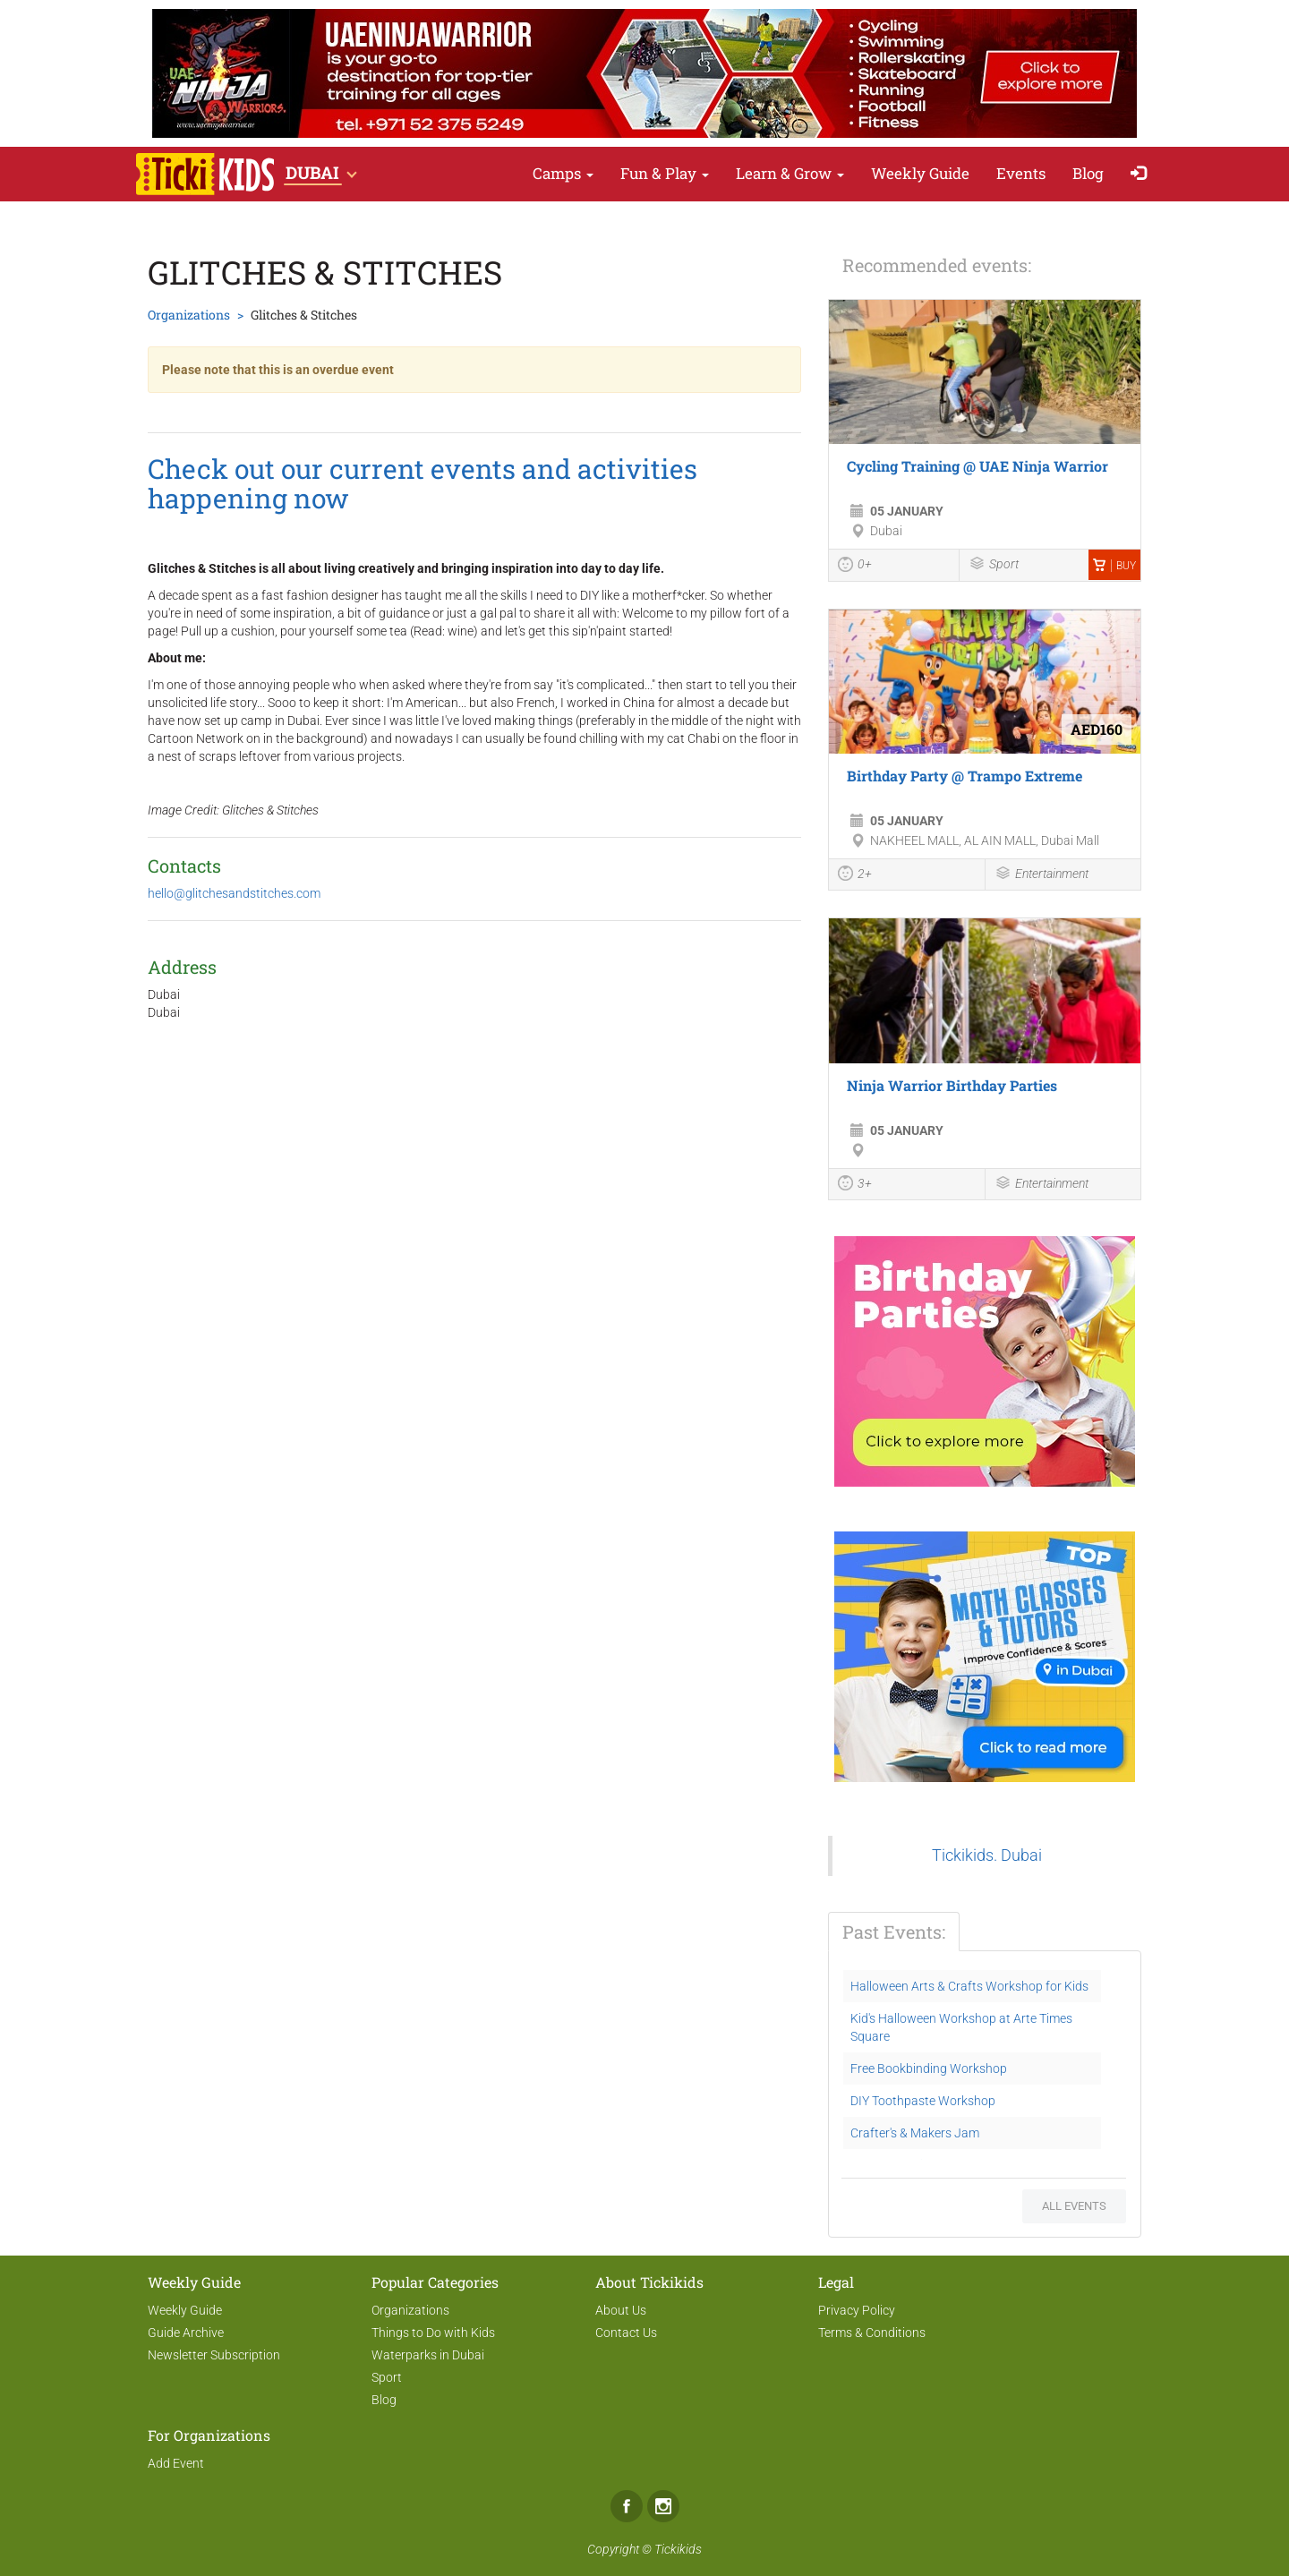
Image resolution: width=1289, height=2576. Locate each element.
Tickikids (678, 2549)
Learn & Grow (790, 173)
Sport (994, 565)
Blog (1088, 173)
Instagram (663, 2506)
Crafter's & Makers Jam (914, 2133)
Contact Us (626, 2332)
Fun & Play (664, 173)
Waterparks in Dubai (427, 2355)
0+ (855, 566)
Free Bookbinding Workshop (928, 2068)
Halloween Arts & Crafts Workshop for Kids (969, 1986)
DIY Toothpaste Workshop (922, 2101)
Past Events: (893, 1931)
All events (1074, 2206)
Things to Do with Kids (433, 2332)
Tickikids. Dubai (987, 1855)
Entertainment (1041, 875)
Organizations (189, 314)
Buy (1114, 565)
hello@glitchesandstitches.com (234, 893)
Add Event (176, 2463)
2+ (855, 875)
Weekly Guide (920, 173)
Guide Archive (186, 2332)
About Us (620, 2310)
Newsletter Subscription (214, 2355)
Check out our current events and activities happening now (422, 483)
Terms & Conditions (872, 2332)
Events (1021, 173)
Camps (563, 173)
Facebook (626, 2506)
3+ (855, 1185)
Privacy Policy (856, 2310)
